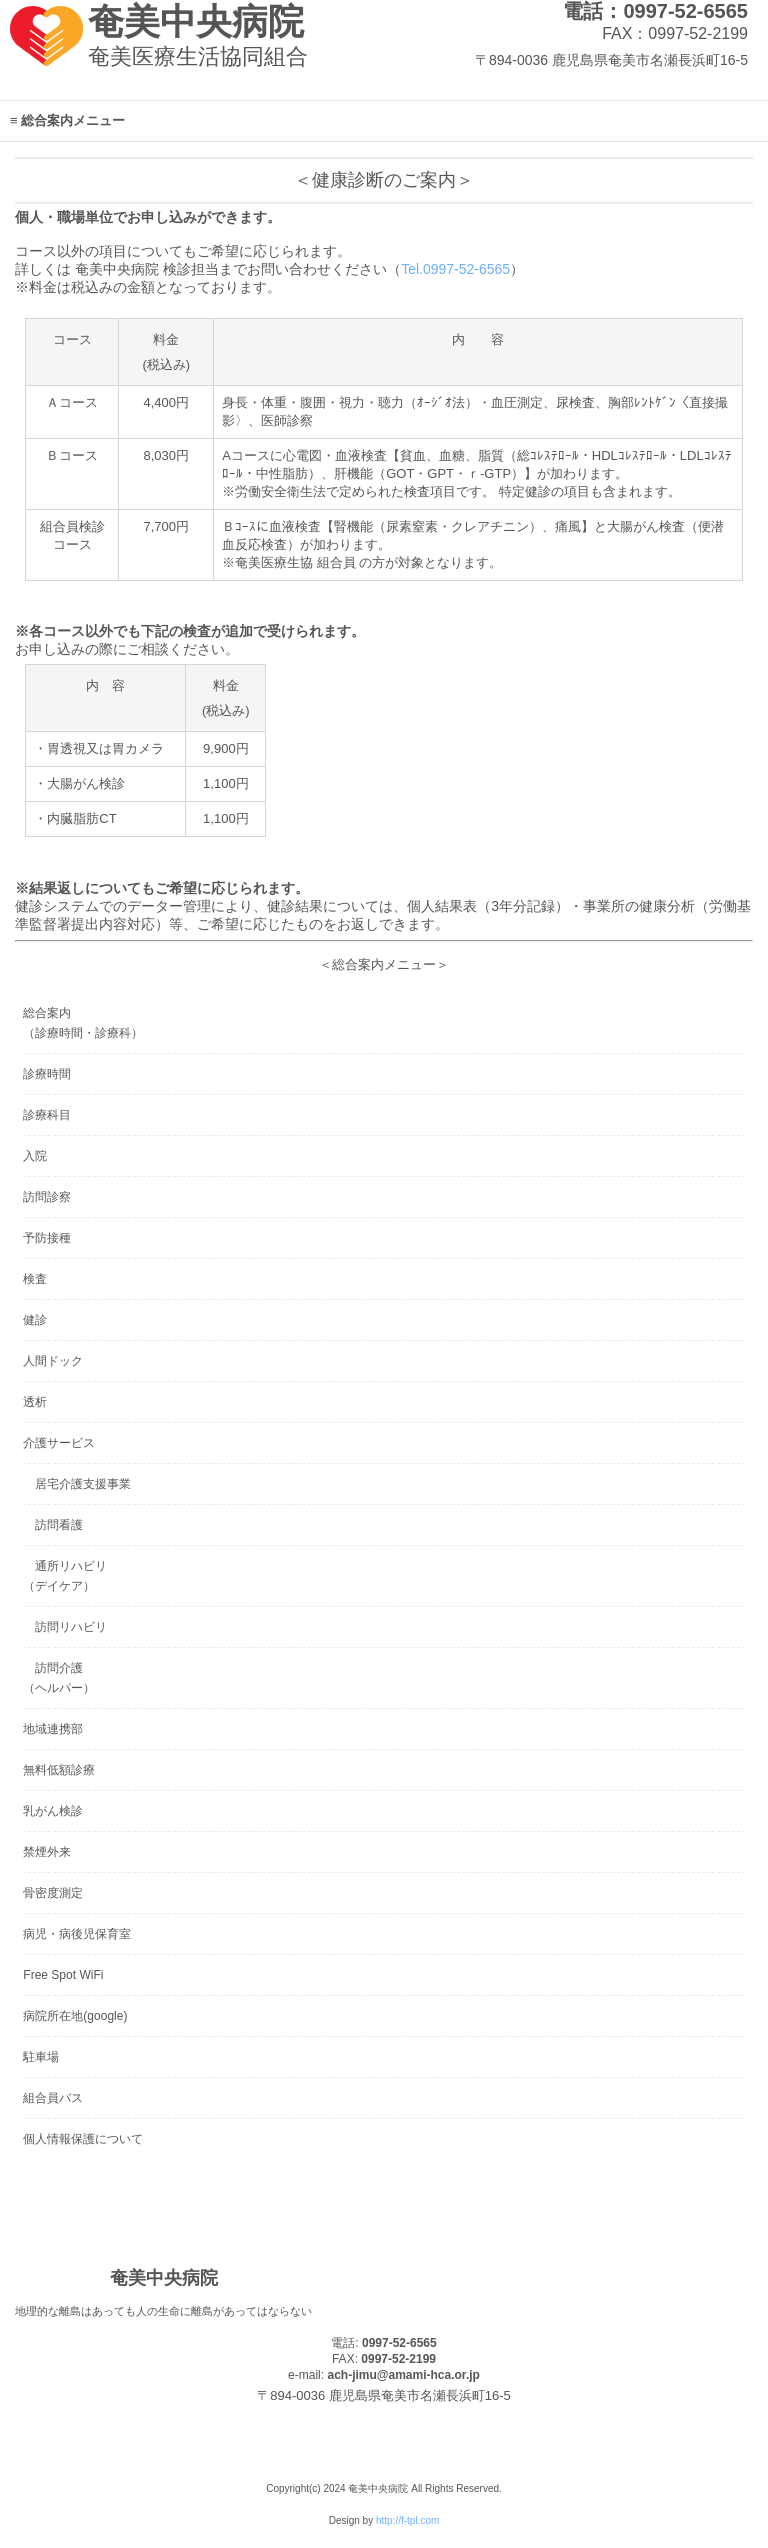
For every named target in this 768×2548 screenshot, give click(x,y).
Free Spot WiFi (63, 1975)
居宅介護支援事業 (77, 1484)
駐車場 (41, 2057)
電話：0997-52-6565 (655, 11)
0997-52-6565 (399, 2343)
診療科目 (47, 1115)
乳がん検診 (53, 1811)
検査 (35, 1279)
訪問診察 (47, 1197)
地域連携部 (53, 1729)
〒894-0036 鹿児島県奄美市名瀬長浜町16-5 (611, 60)
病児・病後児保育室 (77, 1934)
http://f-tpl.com (407, 2520)
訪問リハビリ (65, 1627)
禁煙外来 (47, 1852)
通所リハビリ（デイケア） (65, 1576)
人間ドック (53, 1361)
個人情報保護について (83, 2139)
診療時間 (47, 1074)
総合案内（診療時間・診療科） (83, 1023)
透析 (35, 1402)
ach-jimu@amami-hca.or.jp (403, 2375)
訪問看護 (53, 1525)
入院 (35, 1156)
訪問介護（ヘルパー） (59, 1678)
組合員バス (53, 2098)
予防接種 (47, 1238)
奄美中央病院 (196, 21)
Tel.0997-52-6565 (455, 269)
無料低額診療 (59, 1770)
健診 (35, 1320)
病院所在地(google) (75, 2016)
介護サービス (59, 1443)
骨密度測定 (53, 1893)
